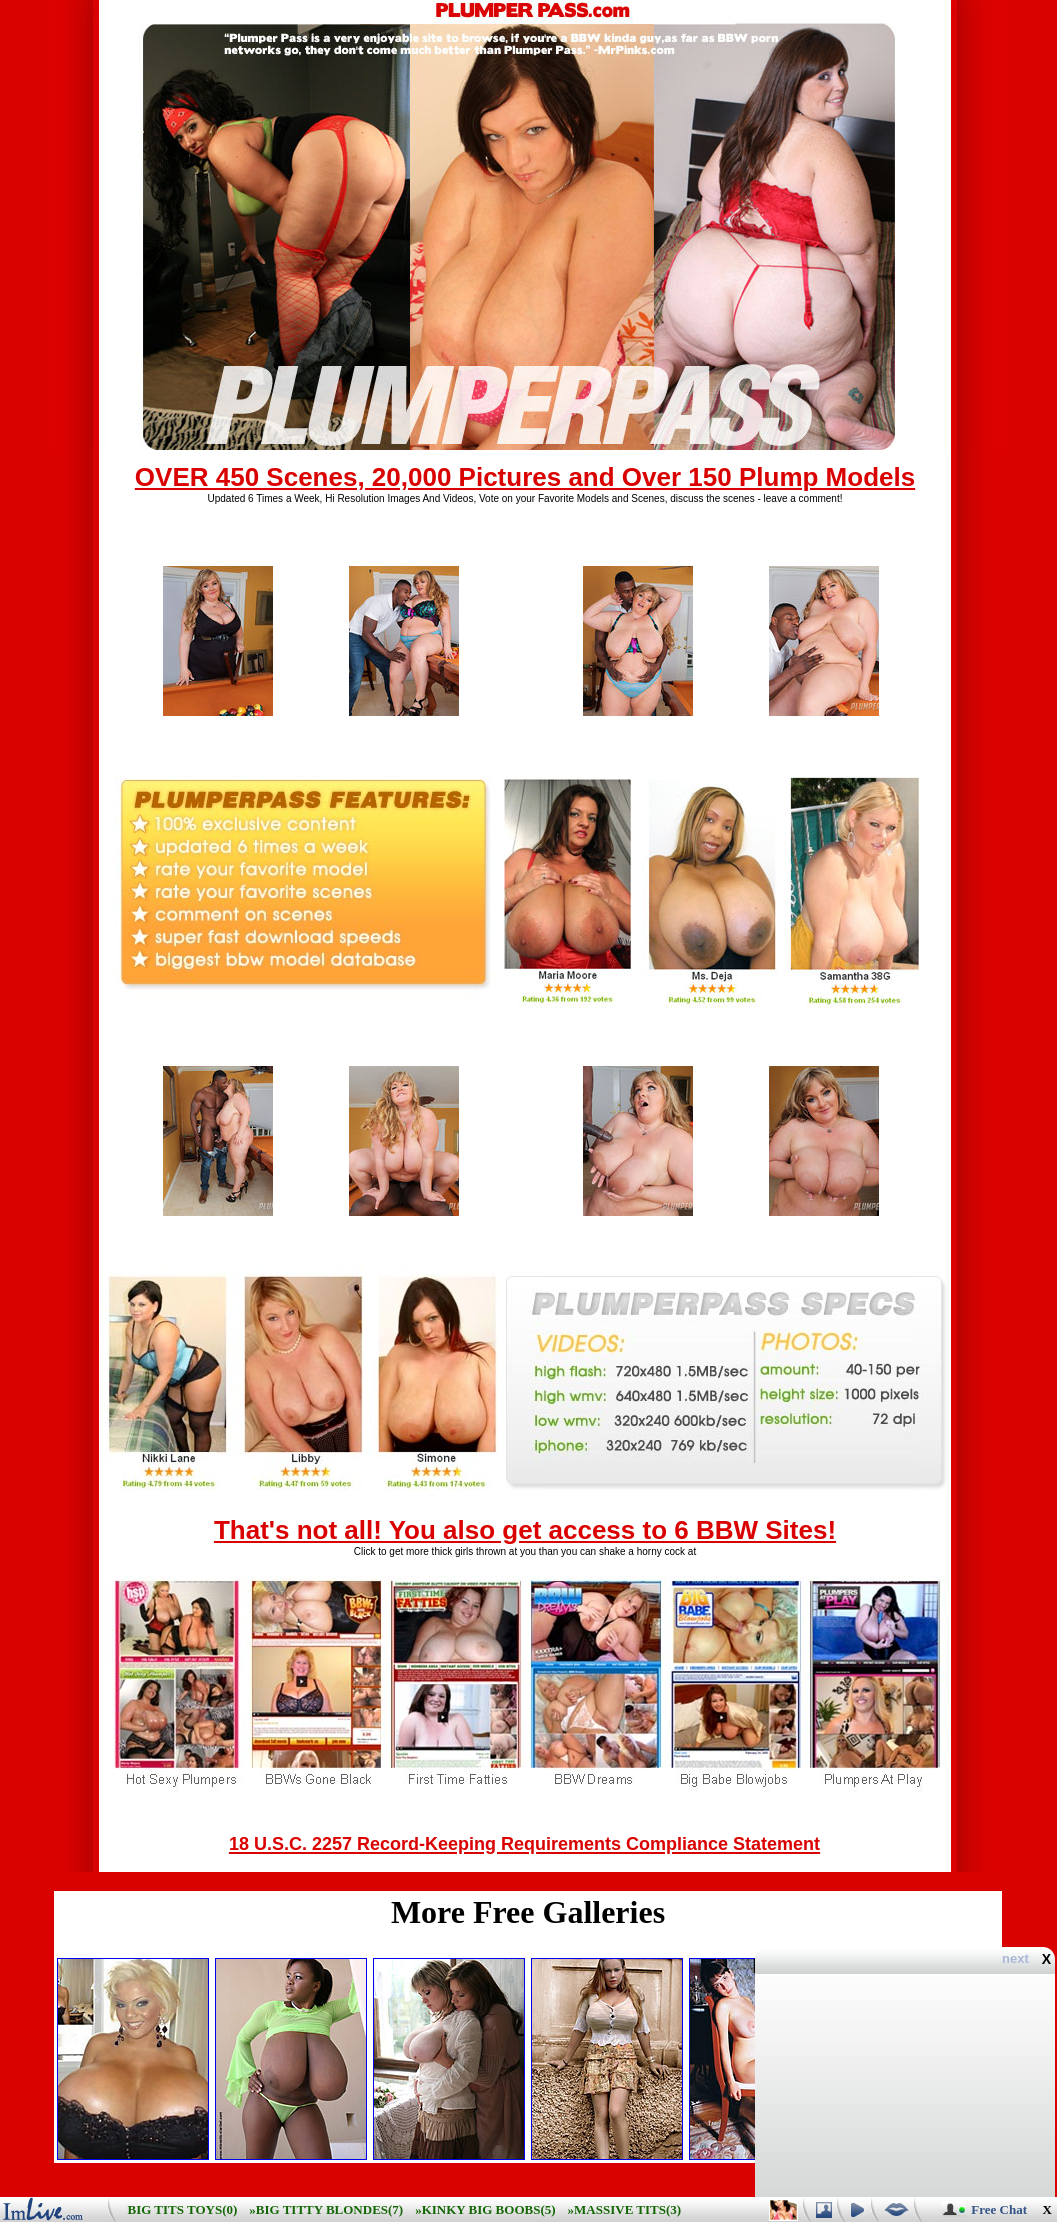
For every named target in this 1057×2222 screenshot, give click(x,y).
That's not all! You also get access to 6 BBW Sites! (525, 1530)
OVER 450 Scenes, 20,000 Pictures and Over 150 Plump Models (525, 477)
